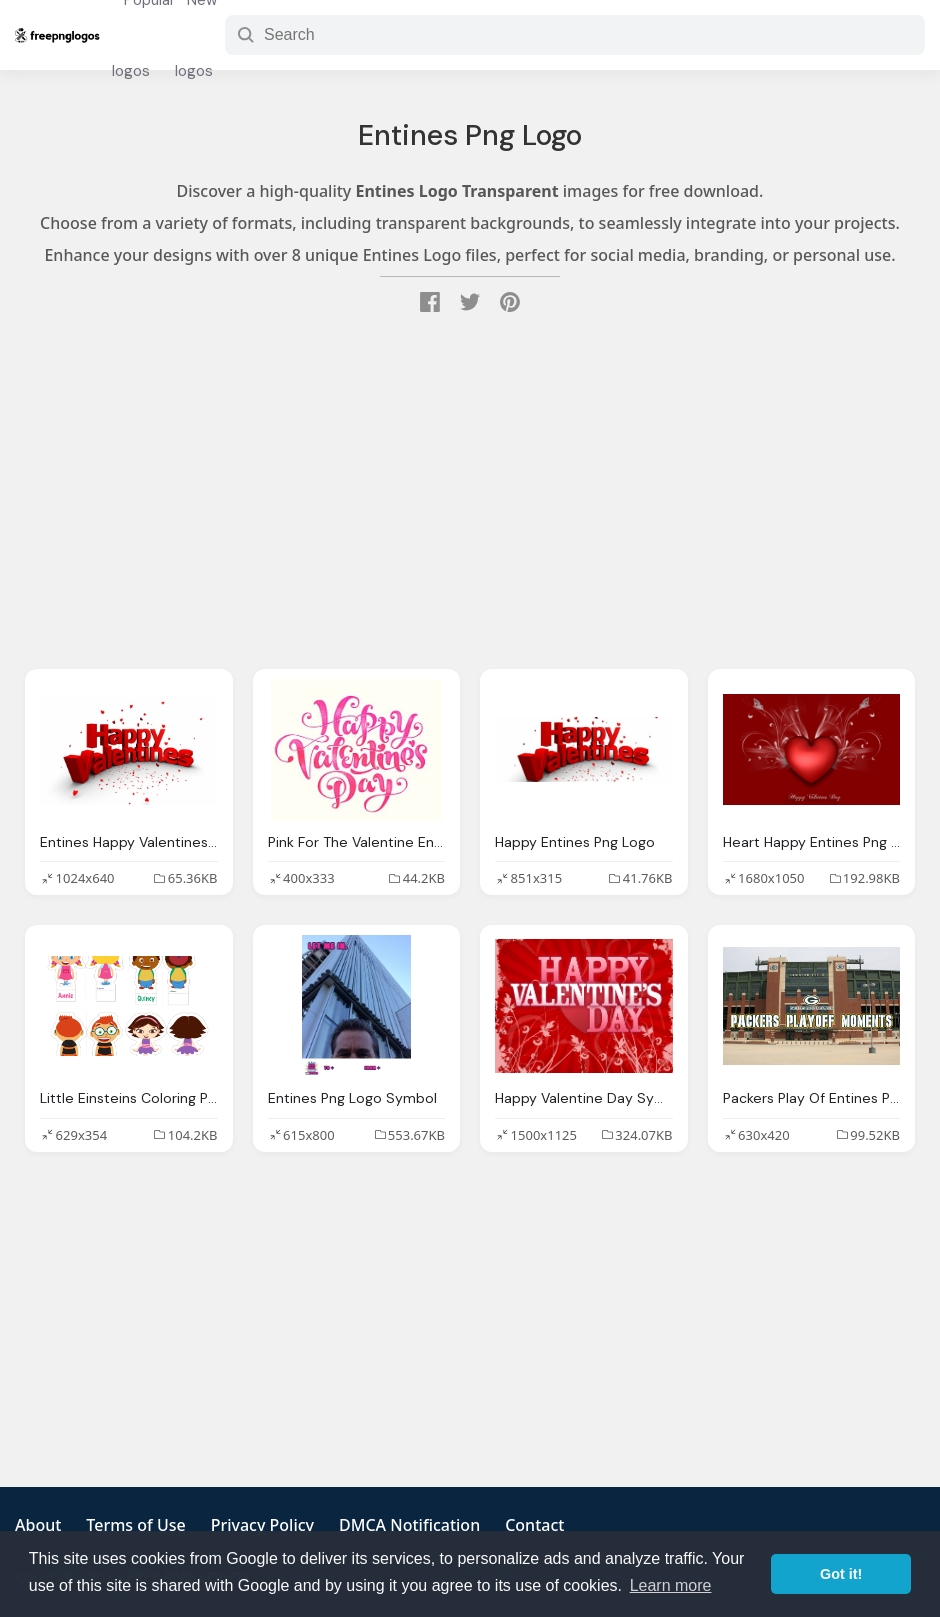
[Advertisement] (470, 494)
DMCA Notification (409, 1525)
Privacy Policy (262, 1525)
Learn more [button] (671, 1585)
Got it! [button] (841, 1574)
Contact (534, 1525)
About (38, 1525)
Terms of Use (135, 1525)
